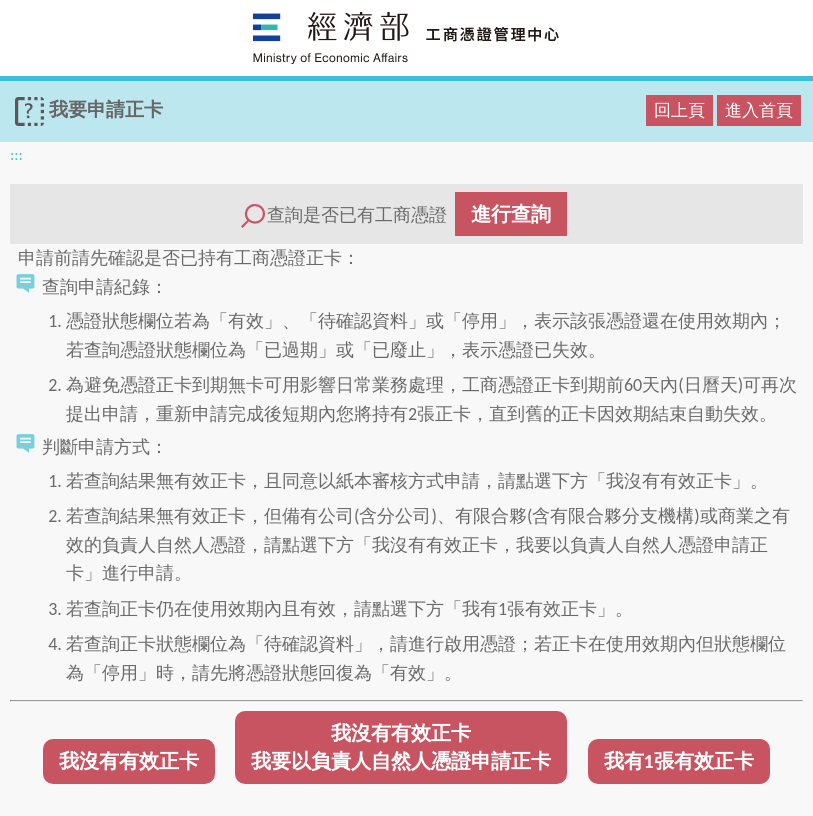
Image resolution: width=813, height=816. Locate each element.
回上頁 (679, 110)
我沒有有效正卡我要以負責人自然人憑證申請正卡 (401, 747)
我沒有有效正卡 (129, 761)
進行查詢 (511, 214)
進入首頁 (759, 110)
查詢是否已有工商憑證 (402, 214)
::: (16, 154)
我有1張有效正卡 (679, 761)
